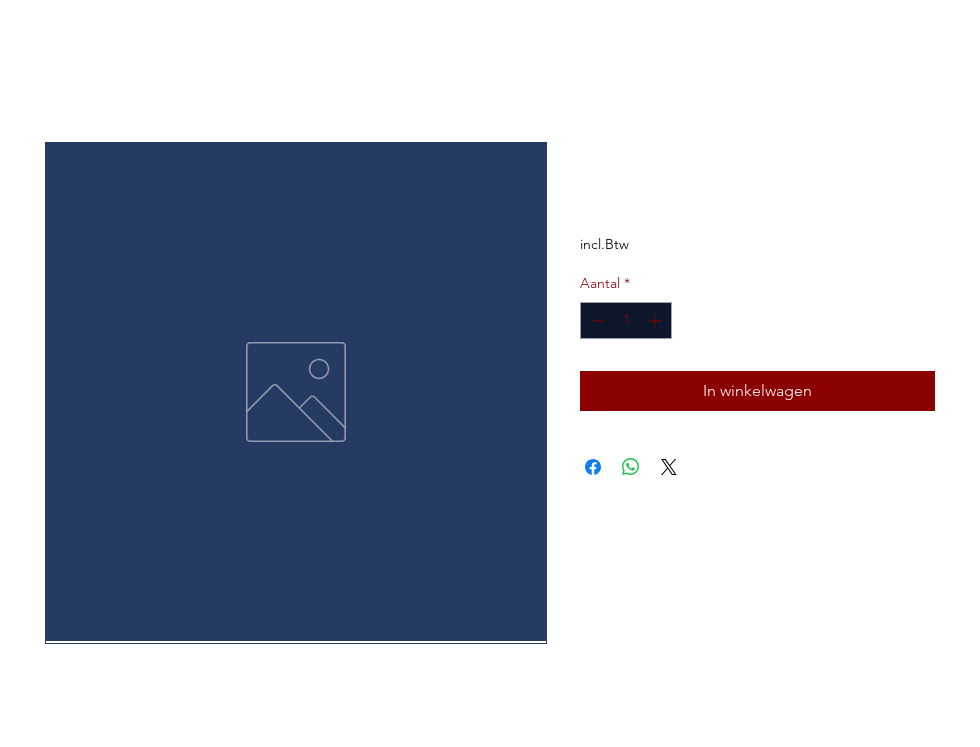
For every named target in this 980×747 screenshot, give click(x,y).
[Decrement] (595, 320)
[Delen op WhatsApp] (631, 467)
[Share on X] (669, 467)
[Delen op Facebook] (593, 467)
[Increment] (656, 320)
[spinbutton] (626, 320)
